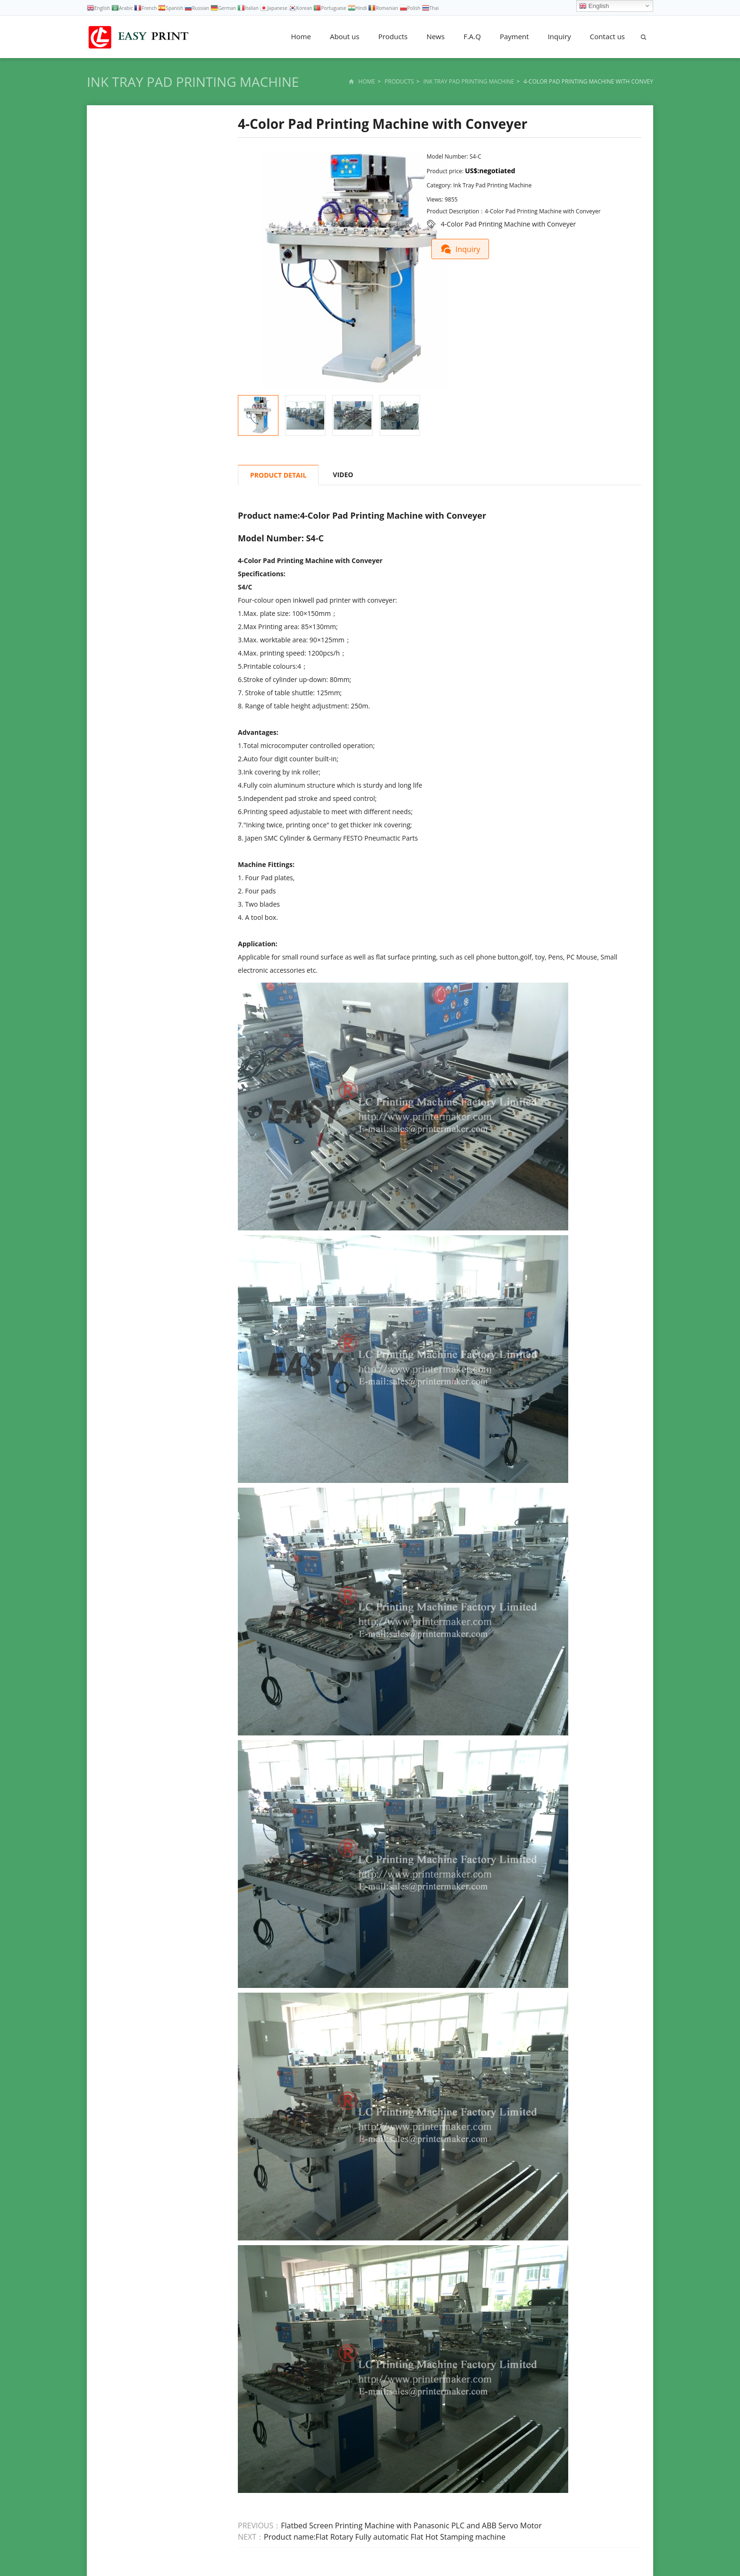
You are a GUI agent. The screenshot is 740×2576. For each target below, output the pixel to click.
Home (301, 36)
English (594, 6)
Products (392, 36)
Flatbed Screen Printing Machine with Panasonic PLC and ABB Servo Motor (411, 2525)
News (436, 36)
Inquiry (559, 36)
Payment (514, 36)
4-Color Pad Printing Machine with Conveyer (508, 223)
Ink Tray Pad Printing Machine (193, 82)
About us (344, 36)
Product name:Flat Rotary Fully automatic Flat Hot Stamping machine (384, 2537)
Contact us (607, 36)
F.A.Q (472, 36)
